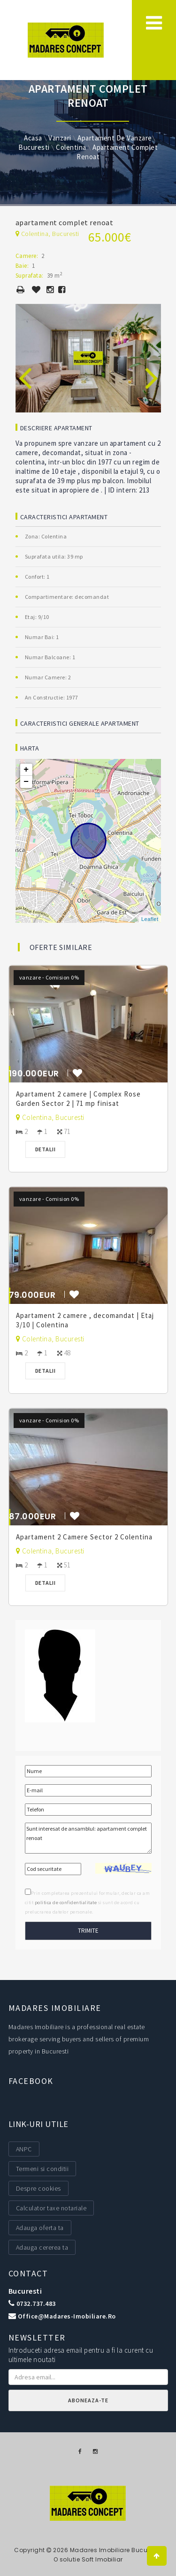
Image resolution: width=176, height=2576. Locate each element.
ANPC (24, 2149)
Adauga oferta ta (40, 2227)
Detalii (45, 1149)
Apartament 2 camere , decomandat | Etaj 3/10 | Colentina (85, 1320)
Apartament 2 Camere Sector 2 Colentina (84, 1536)
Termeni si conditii (42, 2168)
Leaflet (150, 919)
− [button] (26, 782)
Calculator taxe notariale (51, 2208)
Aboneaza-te (88, 2400)
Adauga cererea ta (42, 2247)
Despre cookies (38, 2188)
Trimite (88, 1931)
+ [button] (26, 769)
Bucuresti (25, 2291)
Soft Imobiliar (102, 2559)
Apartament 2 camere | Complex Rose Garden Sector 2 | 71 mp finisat (78, 1098)
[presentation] (24, 367)
